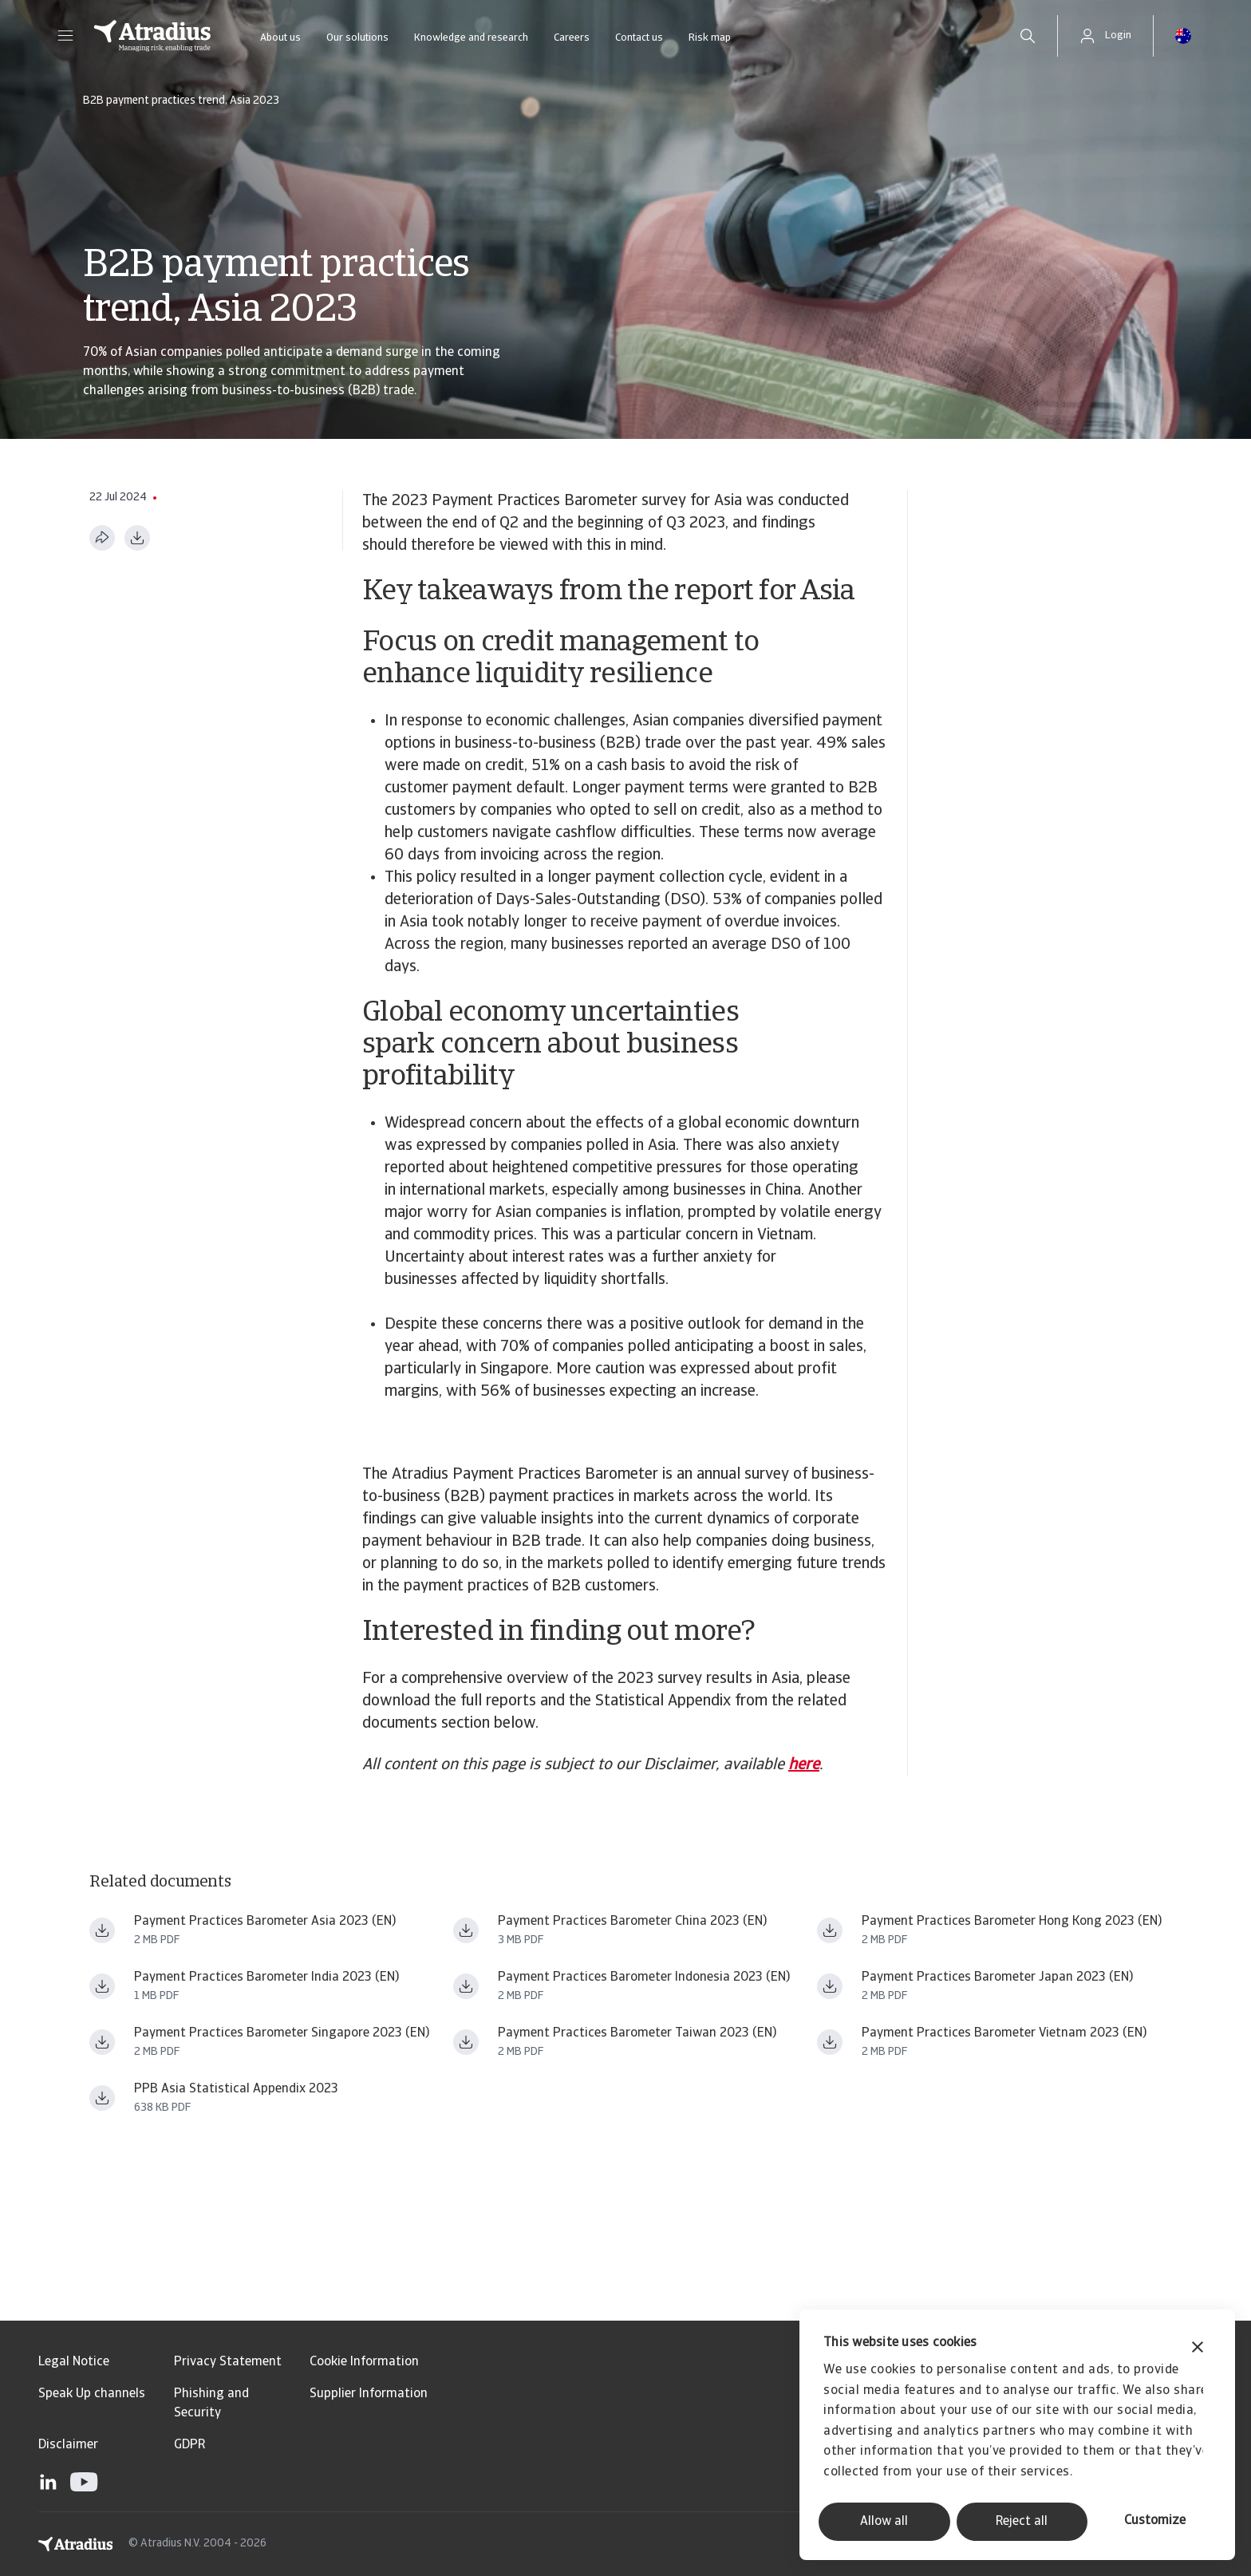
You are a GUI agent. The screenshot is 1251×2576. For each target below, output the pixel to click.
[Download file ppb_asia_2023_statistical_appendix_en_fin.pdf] (102, 2098)
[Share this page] (102, 538)
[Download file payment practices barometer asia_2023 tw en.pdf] (466, 2042)
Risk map (710, 38)
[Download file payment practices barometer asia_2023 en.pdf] (102, 1930)
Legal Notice (73, 2362)
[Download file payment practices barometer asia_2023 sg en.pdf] (102, 2042)
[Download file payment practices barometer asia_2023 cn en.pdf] (466, 1930)
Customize (1155, 2521)
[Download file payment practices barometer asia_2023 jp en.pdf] (830, 1986)
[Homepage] (152, 36)
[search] (1028, 36)
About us (280, 38)
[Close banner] (1197, 2349)
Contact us (639, 38)
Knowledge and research (471, 38)
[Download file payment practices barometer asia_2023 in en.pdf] (102, 1986)
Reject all (1022, 2521)
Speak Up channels (91, 2394)
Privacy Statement (228, 2362)
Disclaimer (68, 2445)
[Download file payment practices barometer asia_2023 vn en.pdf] (830, 2042)
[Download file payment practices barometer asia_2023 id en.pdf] (466, 1986)
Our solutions (357, 38)
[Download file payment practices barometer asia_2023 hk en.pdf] (830, 1930)
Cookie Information (364, 2362)
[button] (65, 35)
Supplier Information (369, 2394)
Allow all (884, 2521)
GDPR (189, 2445)
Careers (572, 38)
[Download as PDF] (137, 538)
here (803, 1765)
